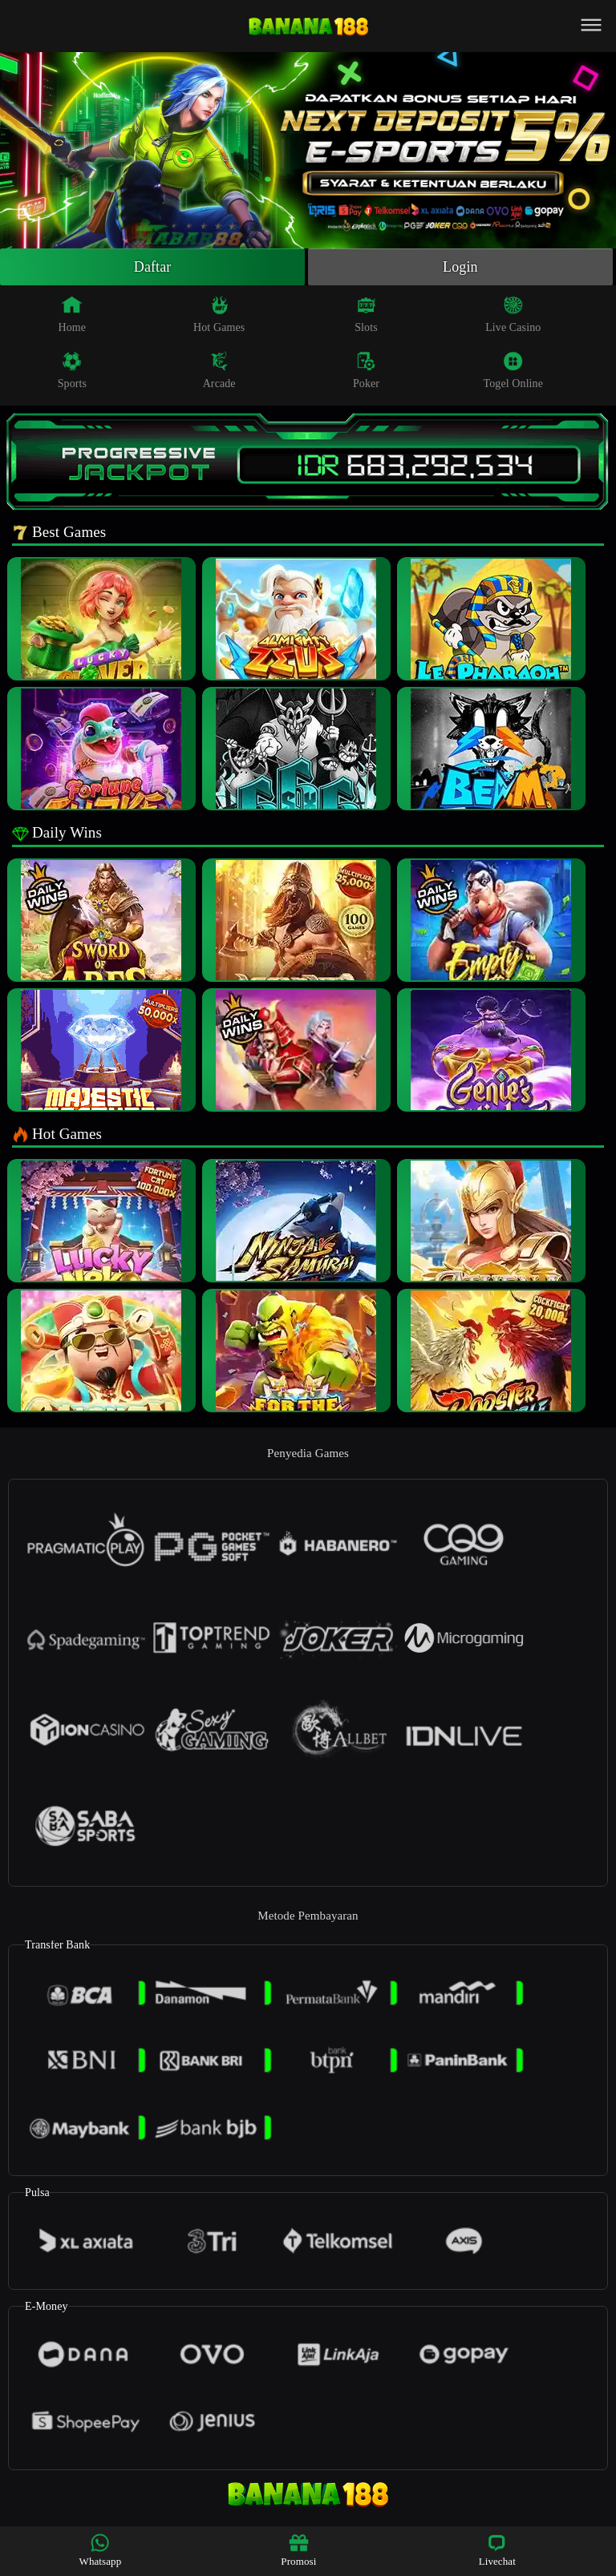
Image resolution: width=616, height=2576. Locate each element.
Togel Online (513, 370)
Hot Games (219, 314)
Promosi (298, 2550)
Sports (72, 370)
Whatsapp (100, 2550)
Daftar (153, 267)
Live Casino (513, 314)
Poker (366, 370)
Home (73, 314)
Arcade (219, 370)
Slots (366, 314)
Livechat (497, 2550)
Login (460, 267)
